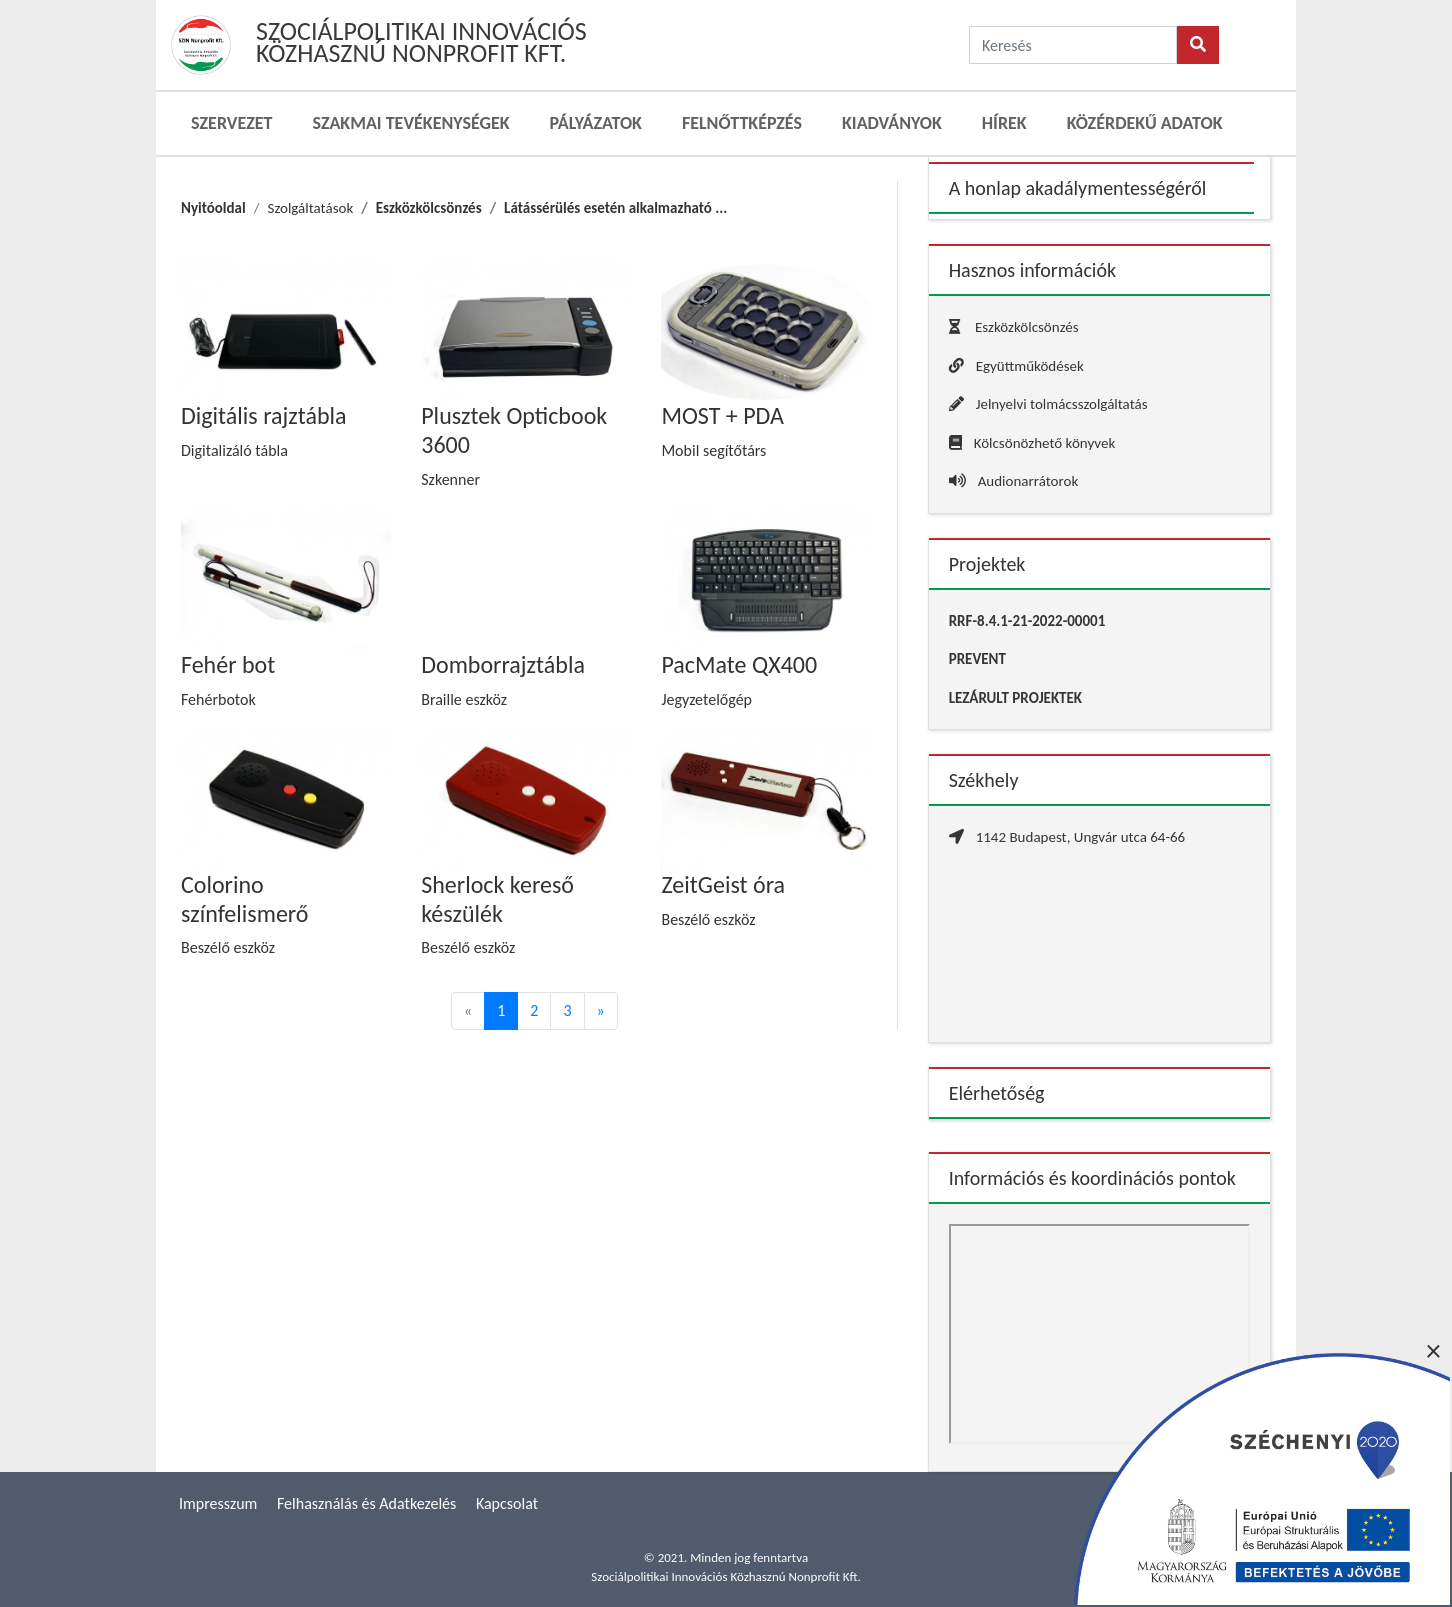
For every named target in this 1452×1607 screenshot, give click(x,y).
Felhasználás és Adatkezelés (366, 1503)
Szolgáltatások (310, 208)
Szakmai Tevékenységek (410, 123)
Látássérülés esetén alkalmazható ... (615, 208)
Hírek (1004, 123)
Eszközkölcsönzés (429, 208)
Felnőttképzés (742, 123)
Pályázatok (596, 123)
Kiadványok (892, 123)
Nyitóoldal (213, 208)
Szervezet (231, 123)
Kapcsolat (507, 1503)
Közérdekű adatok (1145, 123)
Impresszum (218, 1503)
